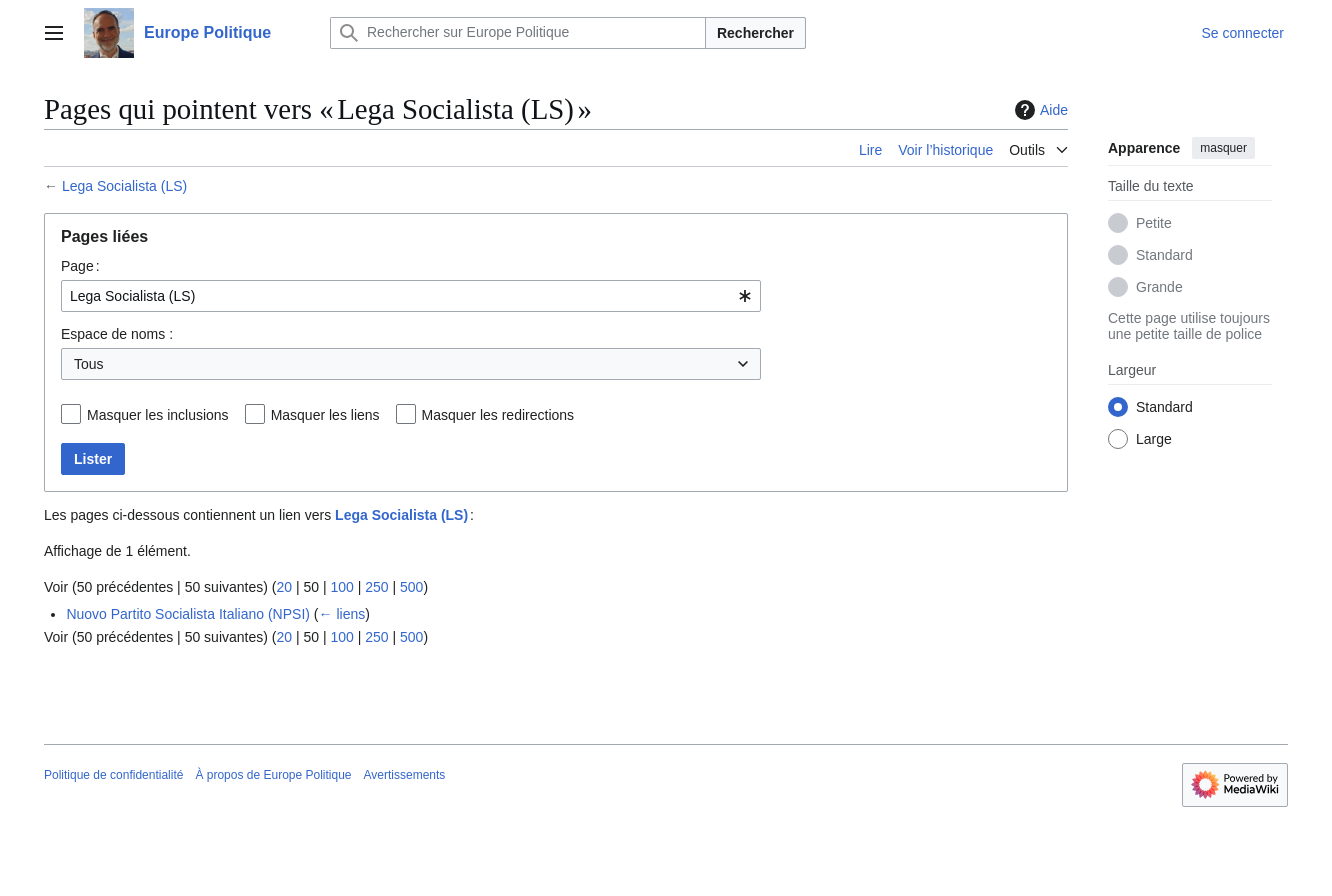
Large (1154, 439)
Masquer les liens (325, 415)
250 (376, 587)
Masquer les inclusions (158, 415)
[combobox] (411, 296)
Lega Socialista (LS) (124, 186)
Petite (1154, 223)
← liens (342, 614)
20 (284, 587)
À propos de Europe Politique (273, 775)
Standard (1164, 255)
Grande (1159, 287)
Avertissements (405, 775)
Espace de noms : (117, 334)
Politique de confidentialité (113, 775)
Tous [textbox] (89, 364)
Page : (80, 266)
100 (341, 587)
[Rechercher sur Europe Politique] (518, 33)
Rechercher (755, 33)
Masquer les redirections (498, 415)
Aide (1039, 110)
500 (411, 587)
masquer (1223, 148)
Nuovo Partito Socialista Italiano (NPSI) (188, 614)
